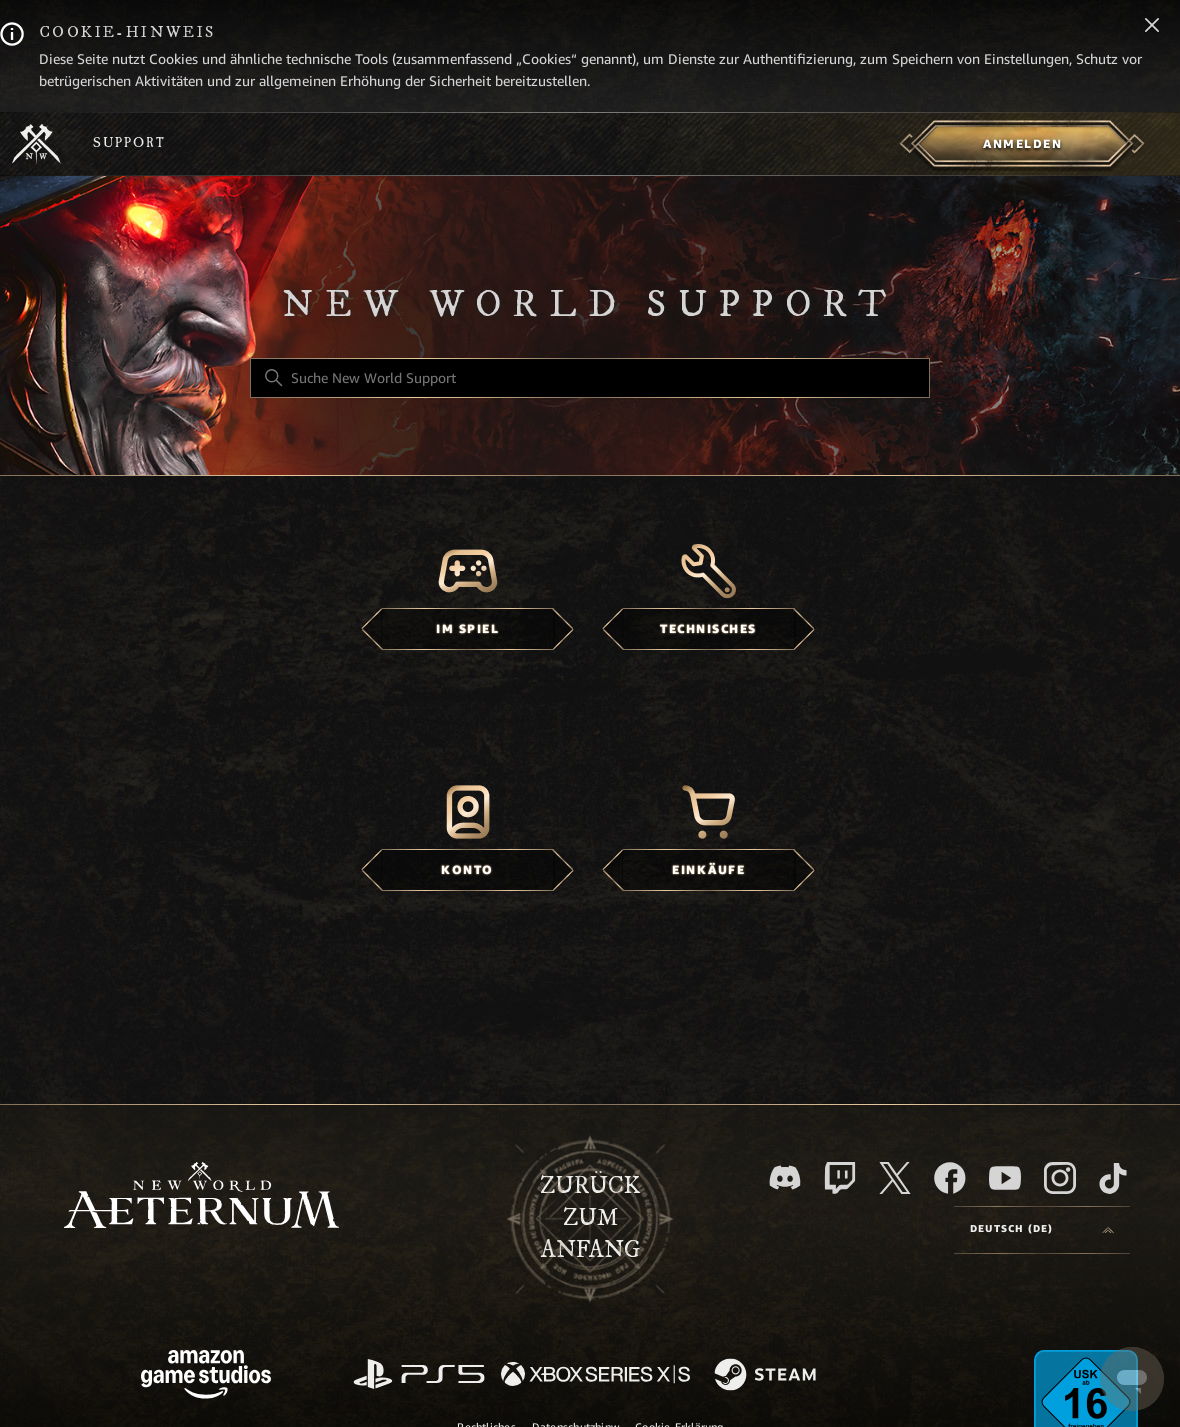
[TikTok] (1113, 1178)
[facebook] (950, 1178)
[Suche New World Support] (590, 378)
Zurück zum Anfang (590, 1218)
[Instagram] (1060, 1178)
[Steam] (767, 1376)
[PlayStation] (419, 1375)
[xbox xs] (595, 1375)
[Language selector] (1042, 1230)
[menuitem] (1022, 144)
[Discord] (785, 1177)
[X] (895, 1178)
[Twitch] (840, 1178)
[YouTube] (1005, 1178)
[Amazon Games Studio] (206, 1377)
